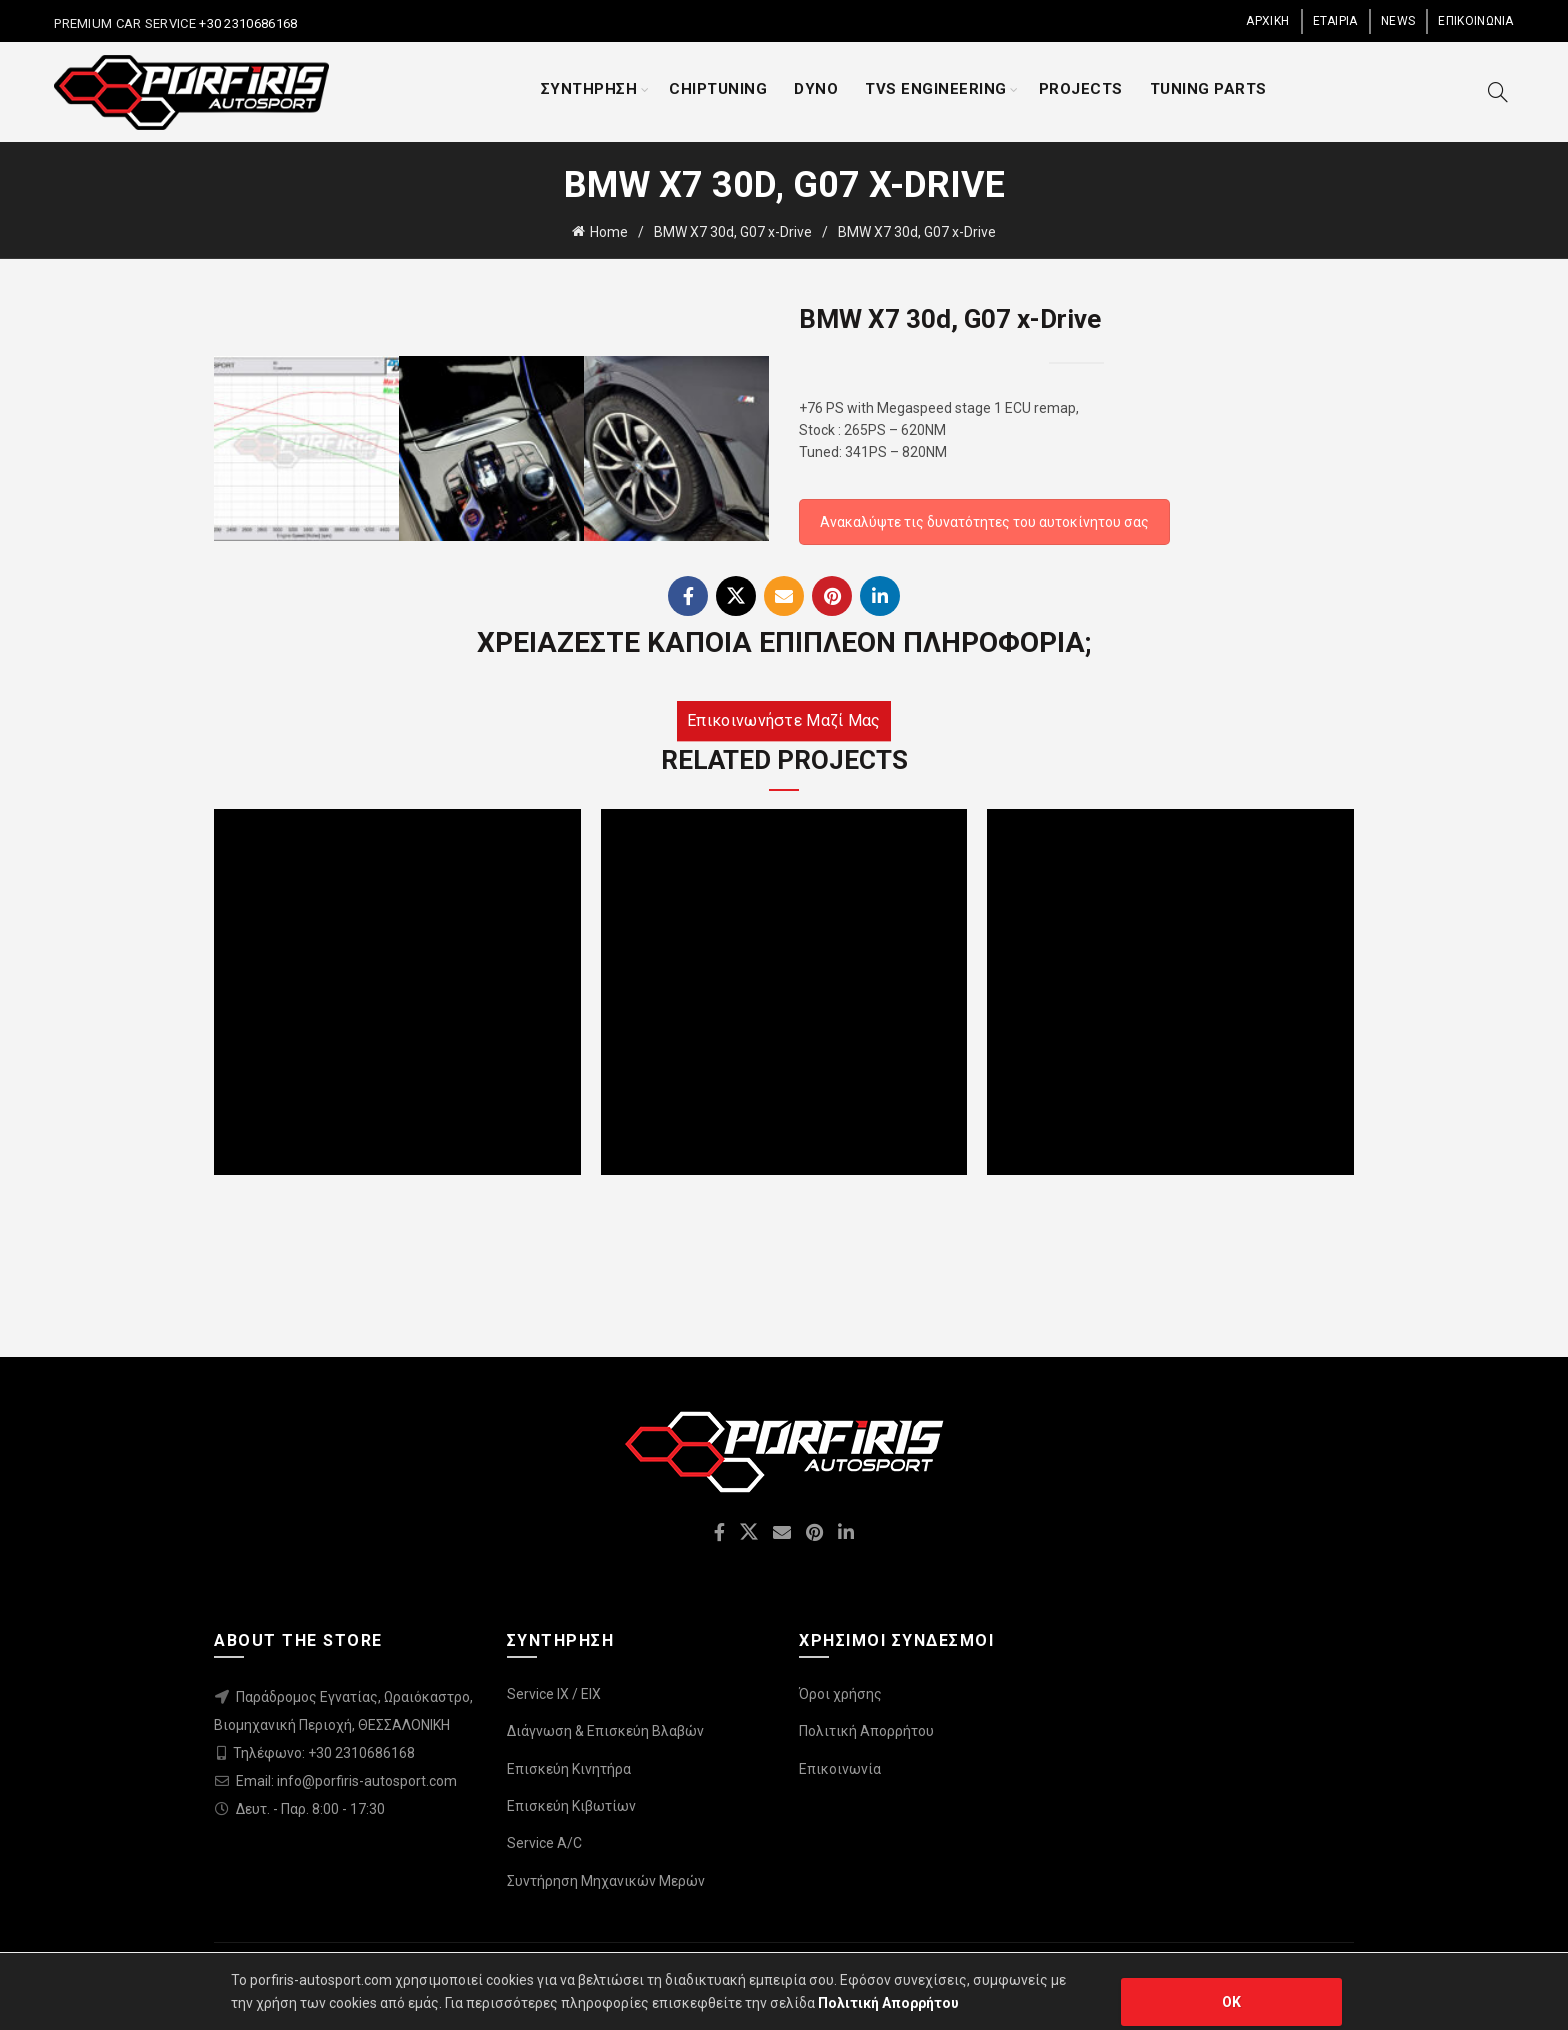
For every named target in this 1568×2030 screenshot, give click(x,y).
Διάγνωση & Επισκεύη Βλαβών (605, 1731)
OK (1232, 2002)
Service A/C (544, 1843)
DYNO (816, 89)
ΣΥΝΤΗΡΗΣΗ (589, 89)
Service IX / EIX (554, 1694)
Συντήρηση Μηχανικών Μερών (606, 1881)
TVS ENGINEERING (936, 89)
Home (609, 232)
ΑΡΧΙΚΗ (1267, 21)
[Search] (1498, 92)
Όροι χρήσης (840, 1694)
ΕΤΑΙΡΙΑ (1335, 21)
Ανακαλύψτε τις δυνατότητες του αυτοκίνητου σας (984, 522)
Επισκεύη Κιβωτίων (571, 1806)
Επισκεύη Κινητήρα (569, 1769)
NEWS (1398, 21)
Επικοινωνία (840, 1769)
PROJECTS (1081, 89)
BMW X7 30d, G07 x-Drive (733, 232)
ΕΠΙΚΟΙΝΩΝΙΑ (1475, 21)
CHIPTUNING (718, 89)
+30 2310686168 (247, 23)
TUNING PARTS (1208, 89)
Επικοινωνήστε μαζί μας (784, 720)
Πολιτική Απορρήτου (866, 1731)
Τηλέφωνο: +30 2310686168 (324, 1753)
